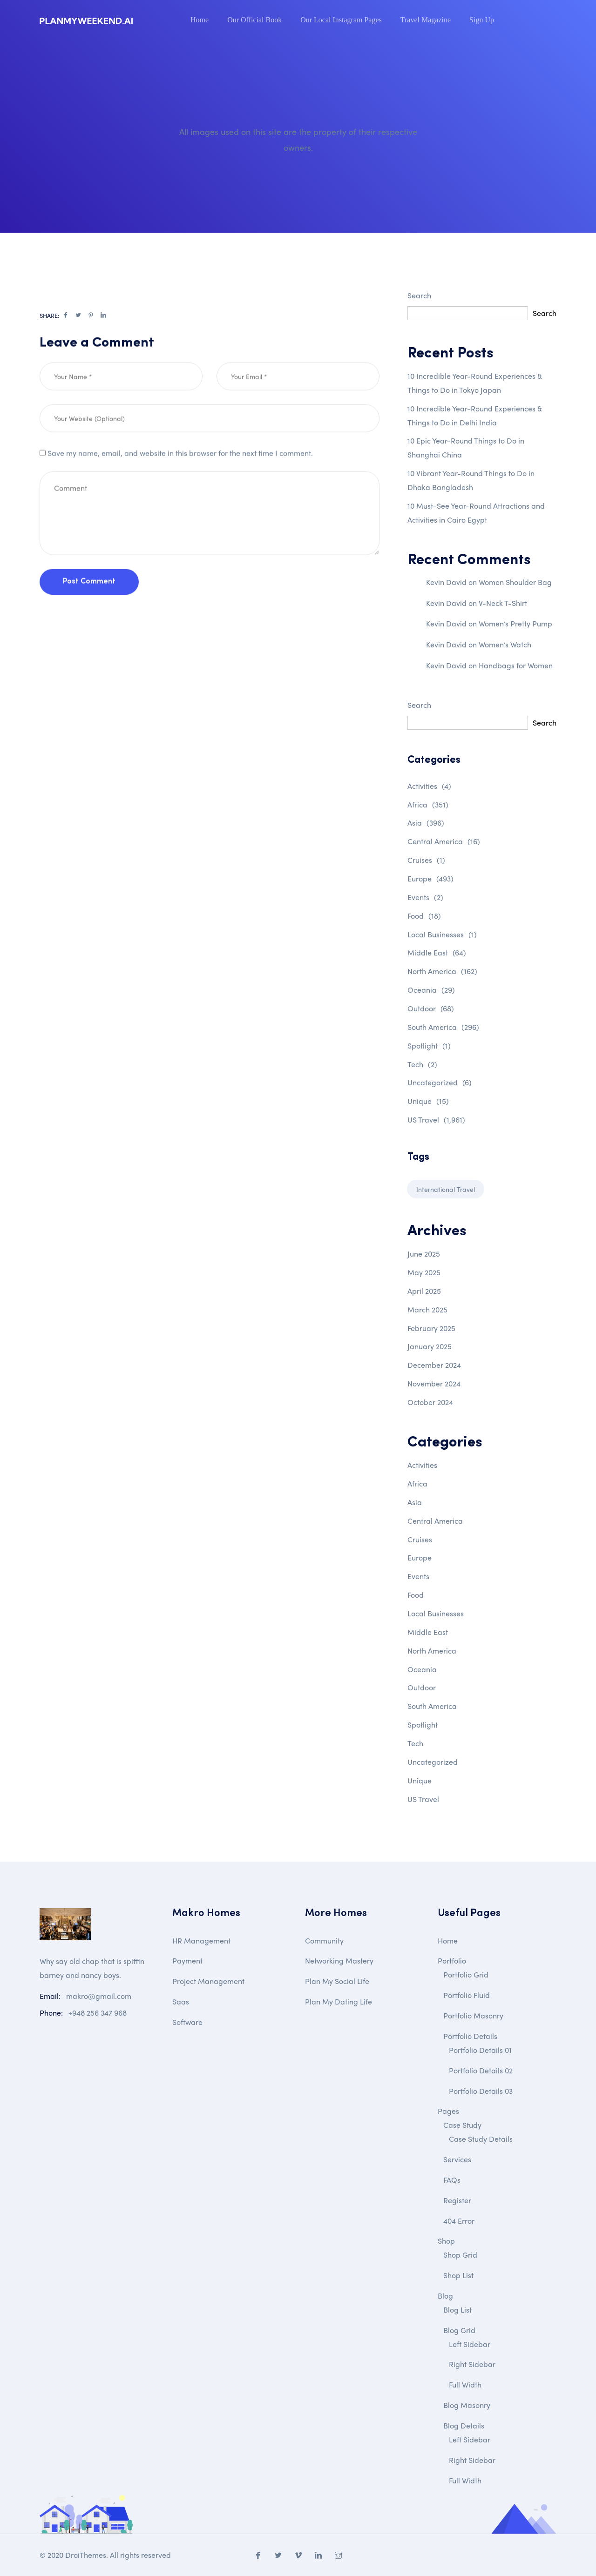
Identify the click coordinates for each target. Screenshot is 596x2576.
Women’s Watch (505, 644)
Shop (446, 2240)
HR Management (201, 1940)
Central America (443, 841)
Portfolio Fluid (466, 1995)
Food (424, 915)
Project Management (208, 1981)
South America (443, 1027)
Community (324, 1940)
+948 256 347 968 (97, 2012)
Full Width (465, 2384)
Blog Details (463, 2425)
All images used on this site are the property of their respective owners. (298, 139)
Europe (430, 878)
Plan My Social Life (337, 1981)
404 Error (458, 2220)
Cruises (426, 859)
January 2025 (429, 1346)
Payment (187, 1960)
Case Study (462, 2124)
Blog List (457, 2309)
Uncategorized (439, 1082)
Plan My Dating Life (338, 2001)
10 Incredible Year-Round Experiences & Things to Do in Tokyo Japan (474, 382)
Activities (429, 785)
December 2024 (434, 1364)
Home (199, 20)
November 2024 (434, 1383)
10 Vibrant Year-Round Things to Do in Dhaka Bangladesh (471, 480)
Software (187, 2022)
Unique (428, 1101)
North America (442, 971)
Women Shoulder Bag (515, 582)
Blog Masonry (466, 2405)
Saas (180, 2001)
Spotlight (429, 1045)
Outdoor (430, 1008)
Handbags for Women (516, 665)
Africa (427, 804)
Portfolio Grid (465, 1974)
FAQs (452, 2179)
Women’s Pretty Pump (515, 623)
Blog (445, 2295)
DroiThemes (85, 2554)
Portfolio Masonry (473, 2015)
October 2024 (430, 1402)
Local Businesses (442, 934)
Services (457, 2159)
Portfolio (452, 1960)
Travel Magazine (425, 20)
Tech (422, 1064)
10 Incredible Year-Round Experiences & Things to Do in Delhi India (474, 415)
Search (419, 295)
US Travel (436, 1119)
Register (457, 2200)
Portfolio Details (470, 2036)
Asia (425, 822)
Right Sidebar (472, 2364)
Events (425, 897)
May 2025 (423, 1272)
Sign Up (481, 20)
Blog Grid (459, 2330)
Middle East (436, 952)
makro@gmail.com (98, 1996)
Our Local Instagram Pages (341, 20)
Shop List (458, 2275)
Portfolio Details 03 (481, 2090)
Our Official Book (254, 20)
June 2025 (423, 1253)
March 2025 (427, 1309)
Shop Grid (460, 2254)
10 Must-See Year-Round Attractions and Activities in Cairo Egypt (476, 512)
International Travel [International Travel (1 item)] (445, 1189)
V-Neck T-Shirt (503, 603)
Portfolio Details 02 (481, 2070)
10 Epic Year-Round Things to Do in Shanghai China (465, 447)
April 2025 (424, 1290)
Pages (448, 2110)
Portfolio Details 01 (480, 2050)
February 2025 (431, 1328)
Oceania (431, 989)
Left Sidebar (469, 2344)
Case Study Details (481, 2138)
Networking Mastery (339, 1960)
